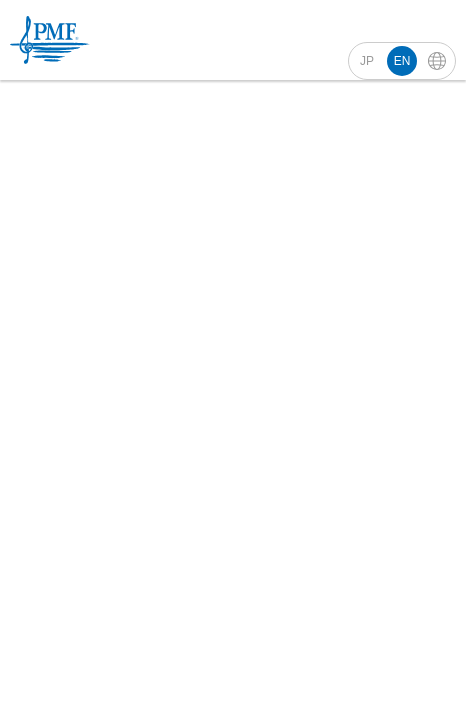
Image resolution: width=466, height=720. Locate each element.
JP (367, 61)
